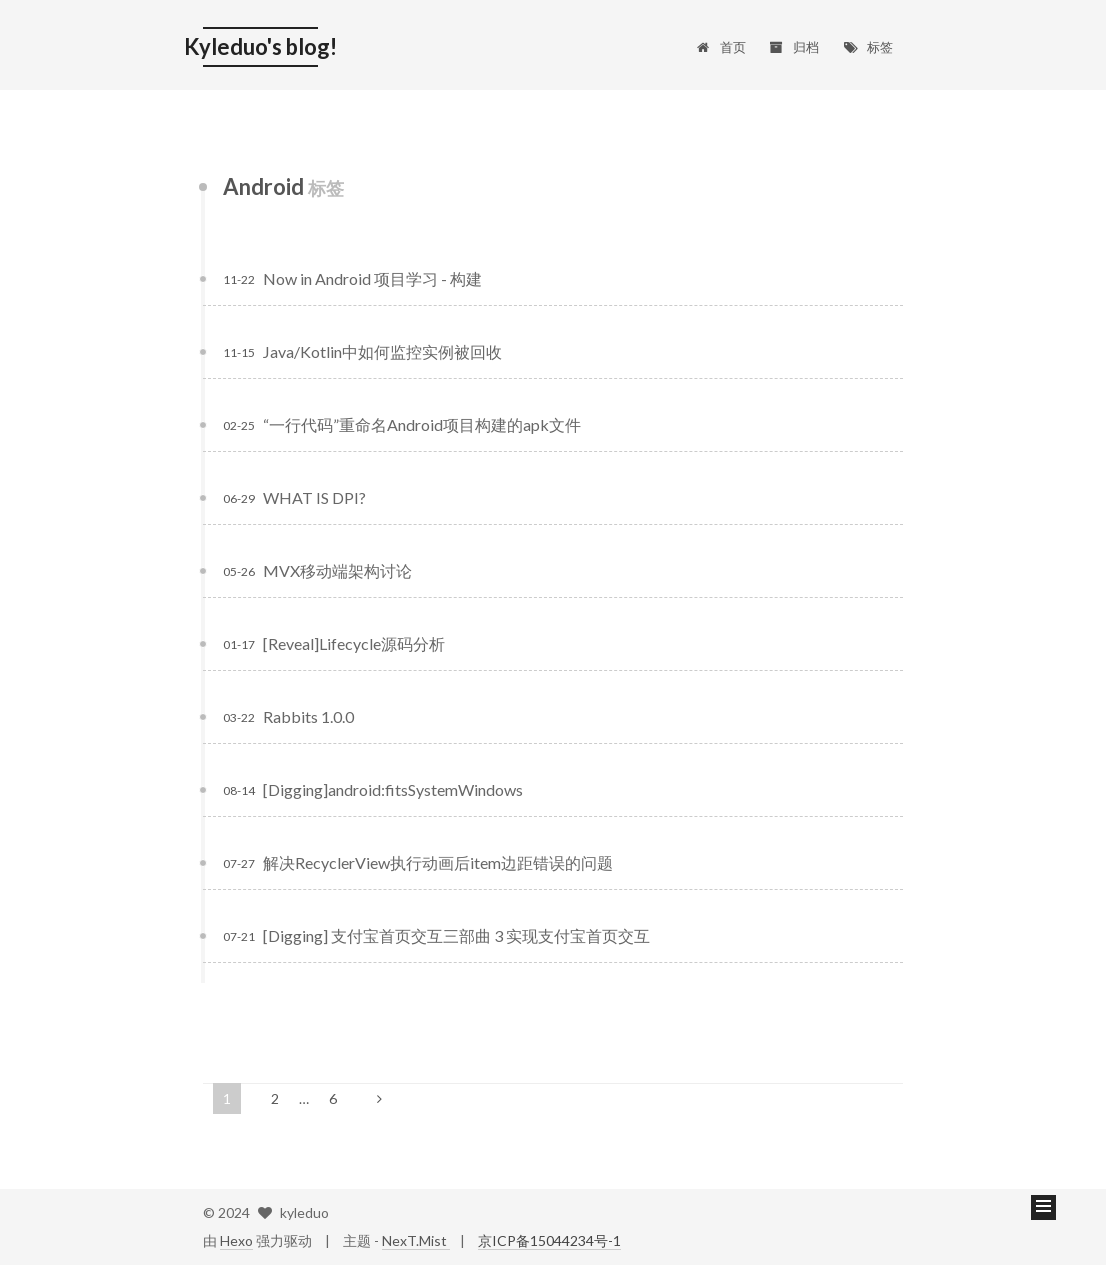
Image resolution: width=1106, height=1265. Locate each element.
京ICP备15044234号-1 (549, 1240)
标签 (867, 47)
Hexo (236, 1240)
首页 (720, 47)
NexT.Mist (416, 1240)
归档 (794, 47)
